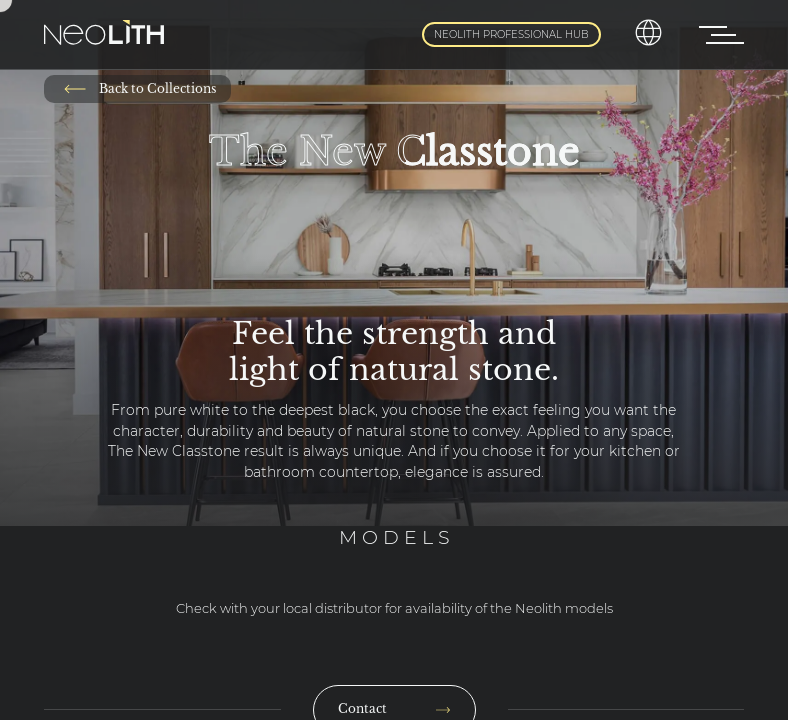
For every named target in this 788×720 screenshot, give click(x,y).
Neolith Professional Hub (511, 34)
